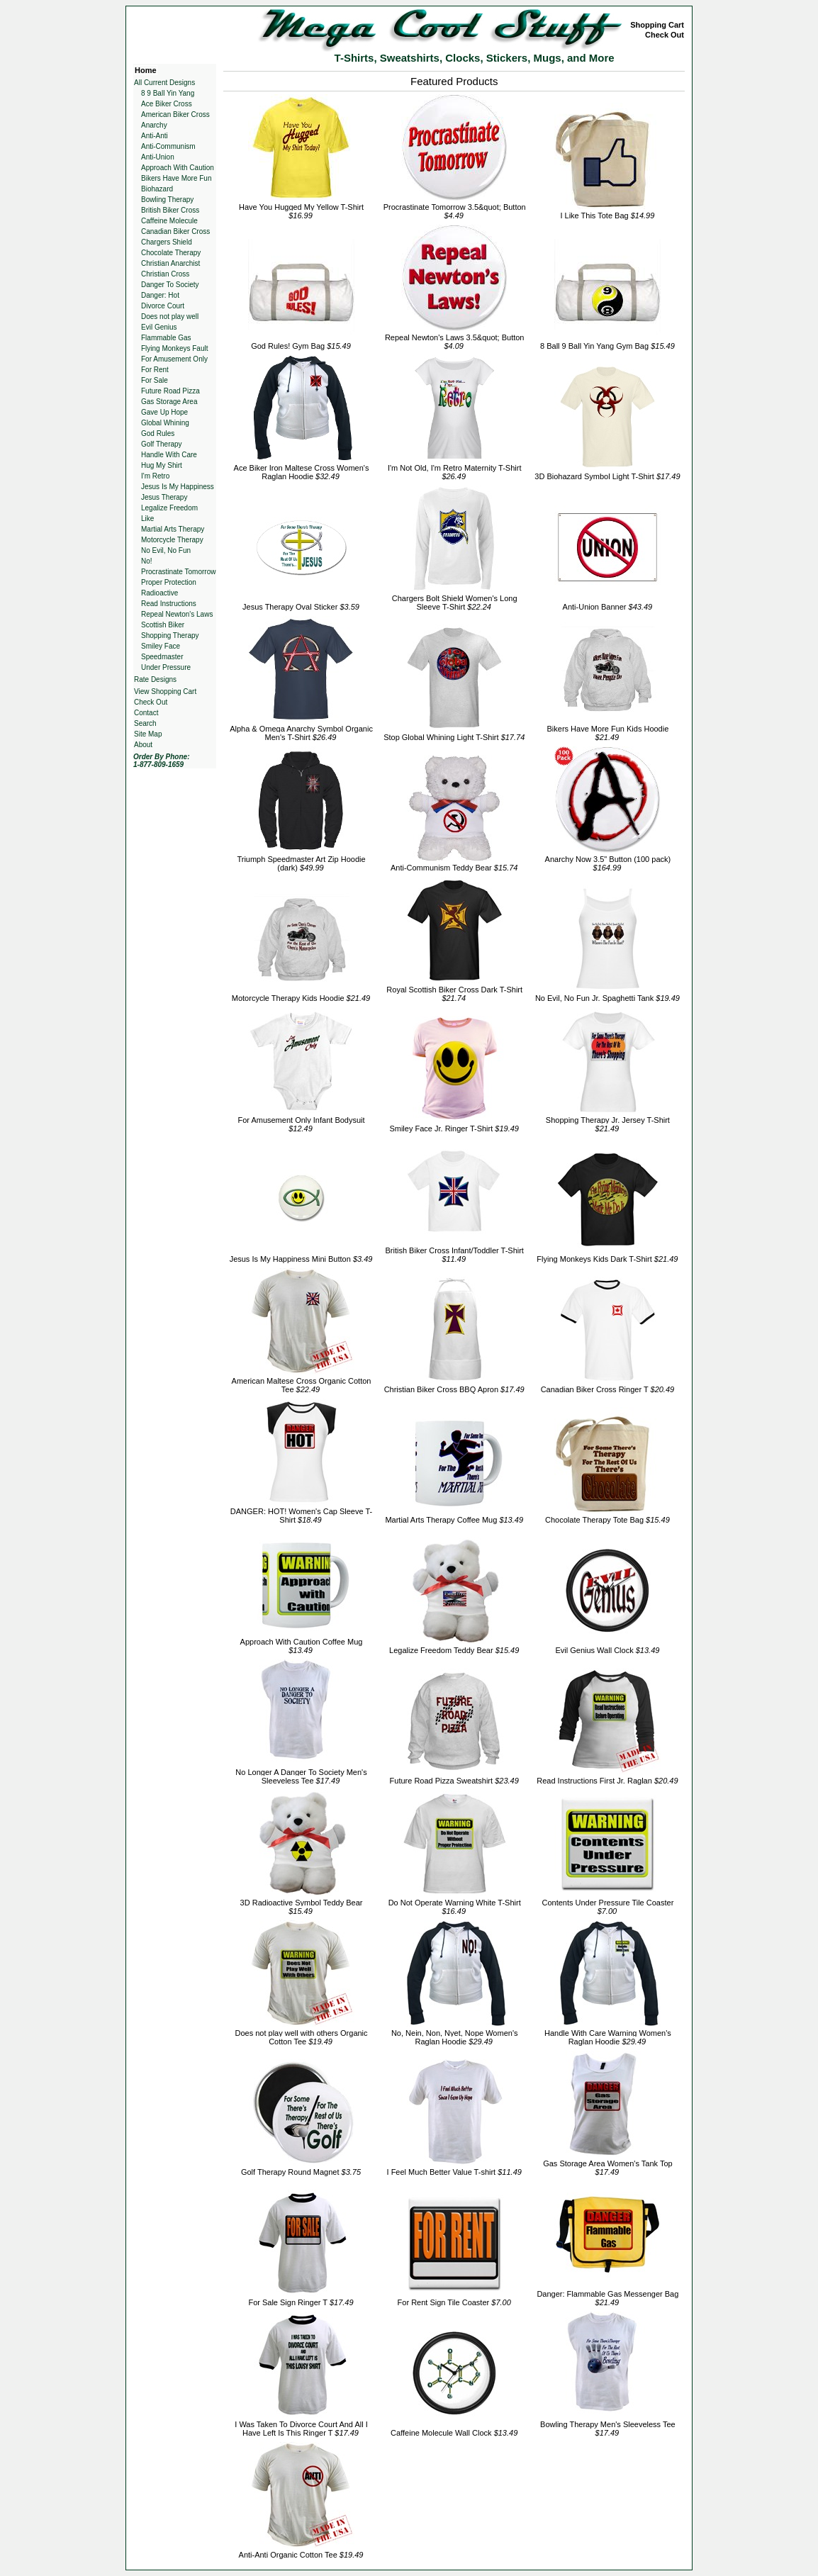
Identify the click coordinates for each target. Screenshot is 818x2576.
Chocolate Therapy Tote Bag (607, 1520)
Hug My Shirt (161, 465)
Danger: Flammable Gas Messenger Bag (607, 2298)
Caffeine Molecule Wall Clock (454, 2433)
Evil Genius (159, 327)
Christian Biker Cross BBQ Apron (454, 1389)
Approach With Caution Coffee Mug (301, 1645)
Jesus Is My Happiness (177, 487)
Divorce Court (162, 306)
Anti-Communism (168, 146)
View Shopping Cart (165, 691)
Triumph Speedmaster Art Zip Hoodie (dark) (301, 863)
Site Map (148, 734)
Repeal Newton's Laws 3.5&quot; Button (455, 341)
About (143, 745)
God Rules (157, 433)
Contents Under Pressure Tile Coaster (607, 1906)
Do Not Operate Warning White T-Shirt (454, 1906)
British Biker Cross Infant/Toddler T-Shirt (454, 1254)
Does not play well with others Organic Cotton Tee (301, 2037)
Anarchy (154, 125)
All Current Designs (164, 82)
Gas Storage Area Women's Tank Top (607, 2167)
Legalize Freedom (169, 508)
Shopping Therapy (170, 635)
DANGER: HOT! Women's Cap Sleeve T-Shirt (301, 1515)
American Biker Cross (175, 114)
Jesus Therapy (164, 497)
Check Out (664, 34)
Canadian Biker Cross (175, 231)
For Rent (155, 370)
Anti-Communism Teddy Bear (454, 867)
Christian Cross (165, 274)
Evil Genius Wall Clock (607, 1650)
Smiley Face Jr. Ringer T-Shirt (454, 1128)
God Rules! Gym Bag (301, 346)
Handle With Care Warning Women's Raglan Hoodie (607, 2037)
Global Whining (165, 423)
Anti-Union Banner (608, 607)
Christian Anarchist (170, 263)
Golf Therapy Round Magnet (301, 2172)
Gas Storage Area (169, 401)
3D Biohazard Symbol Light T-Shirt (607, 476)
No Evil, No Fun (166, 550)
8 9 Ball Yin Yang (167, 93)
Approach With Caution (177, 168)
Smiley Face (160, 646)
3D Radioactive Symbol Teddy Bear (301, 1906)
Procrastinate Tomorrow (178, 572)
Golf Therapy (161, 444)
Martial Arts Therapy (172, 529)
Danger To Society (170, 285)
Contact (146, 713)
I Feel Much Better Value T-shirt (454, 2172)
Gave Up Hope (164, 412)
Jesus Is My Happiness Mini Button (301, 1259)
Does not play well (169, 316)
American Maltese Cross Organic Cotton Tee (301, 1385)
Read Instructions (168, 603)
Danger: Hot (160, 295)
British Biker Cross (170, 210)
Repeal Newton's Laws (177, 614)
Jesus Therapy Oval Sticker (300, 607)
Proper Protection (168, 582)
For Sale (154, 380)
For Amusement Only (174, 359)
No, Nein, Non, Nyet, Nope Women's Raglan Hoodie (454, 2037)
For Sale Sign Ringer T (300, 2302)
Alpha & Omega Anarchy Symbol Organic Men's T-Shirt (301, 732)
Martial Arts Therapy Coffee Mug (454, 1520)
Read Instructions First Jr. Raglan (607, 1780)
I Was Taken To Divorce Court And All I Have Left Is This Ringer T (301, 2428)
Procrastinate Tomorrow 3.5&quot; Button (454, 211)
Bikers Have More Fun (176, 178)
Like (147, 518)
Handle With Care (169, 455)
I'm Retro (155, 476)
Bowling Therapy (167, 199)
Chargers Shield (166, 242)
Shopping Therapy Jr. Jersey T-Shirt (608, 1124)
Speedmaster (162, 657)
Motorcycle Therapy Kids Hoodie (301, 998)
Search (145, 723)
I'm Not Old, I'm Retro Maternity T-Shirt (455, 472)
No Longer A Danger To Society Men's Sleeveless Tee (300, 1776)
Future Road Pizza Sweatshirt (454, 1780)
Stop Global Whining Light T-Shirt (454, 737)
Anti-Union (157, 157)
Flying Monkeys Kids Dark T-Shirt (607, 1259)
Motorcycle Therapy (172, 540)
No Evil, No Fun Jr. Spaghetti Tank (607, 998)
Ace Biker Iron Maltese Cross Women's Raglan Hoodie (301, 472)
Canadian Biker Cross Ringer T (608, 1389)
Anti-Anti (154, 136)
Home (146, 70)
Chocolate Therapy (171, 253)
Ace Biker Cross (166, 104)
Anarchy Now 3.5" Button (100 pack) (608, 863)
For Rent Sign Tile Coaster (454, 2302)
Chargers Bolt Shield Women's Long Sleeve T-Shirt (454, 602)
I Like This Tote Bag (607, 215)
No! (146, 561)
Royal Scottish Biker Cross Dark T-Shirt (454, 993)
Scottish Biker (162, 625)
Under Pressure (166, 667)
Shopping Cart (657, 25)
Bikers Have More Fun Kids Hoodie (608, 732)
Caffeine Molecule (169, 221)
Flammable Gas (166, 338)
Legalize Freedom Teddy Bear (454, 1650)
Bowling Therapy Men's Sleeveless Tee (608, 2428)
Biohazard (157, 189)
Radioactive (159, 593)
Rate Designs (155, 679)
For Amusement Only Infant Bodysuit (300, 1124)
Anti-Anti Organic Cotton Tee (301, 2554)
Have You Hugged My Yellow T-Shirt (301, 211)
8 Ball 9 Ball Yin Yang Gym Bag (607, 346)
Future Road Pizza (170, 391)
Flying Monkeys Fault (174, 348)
